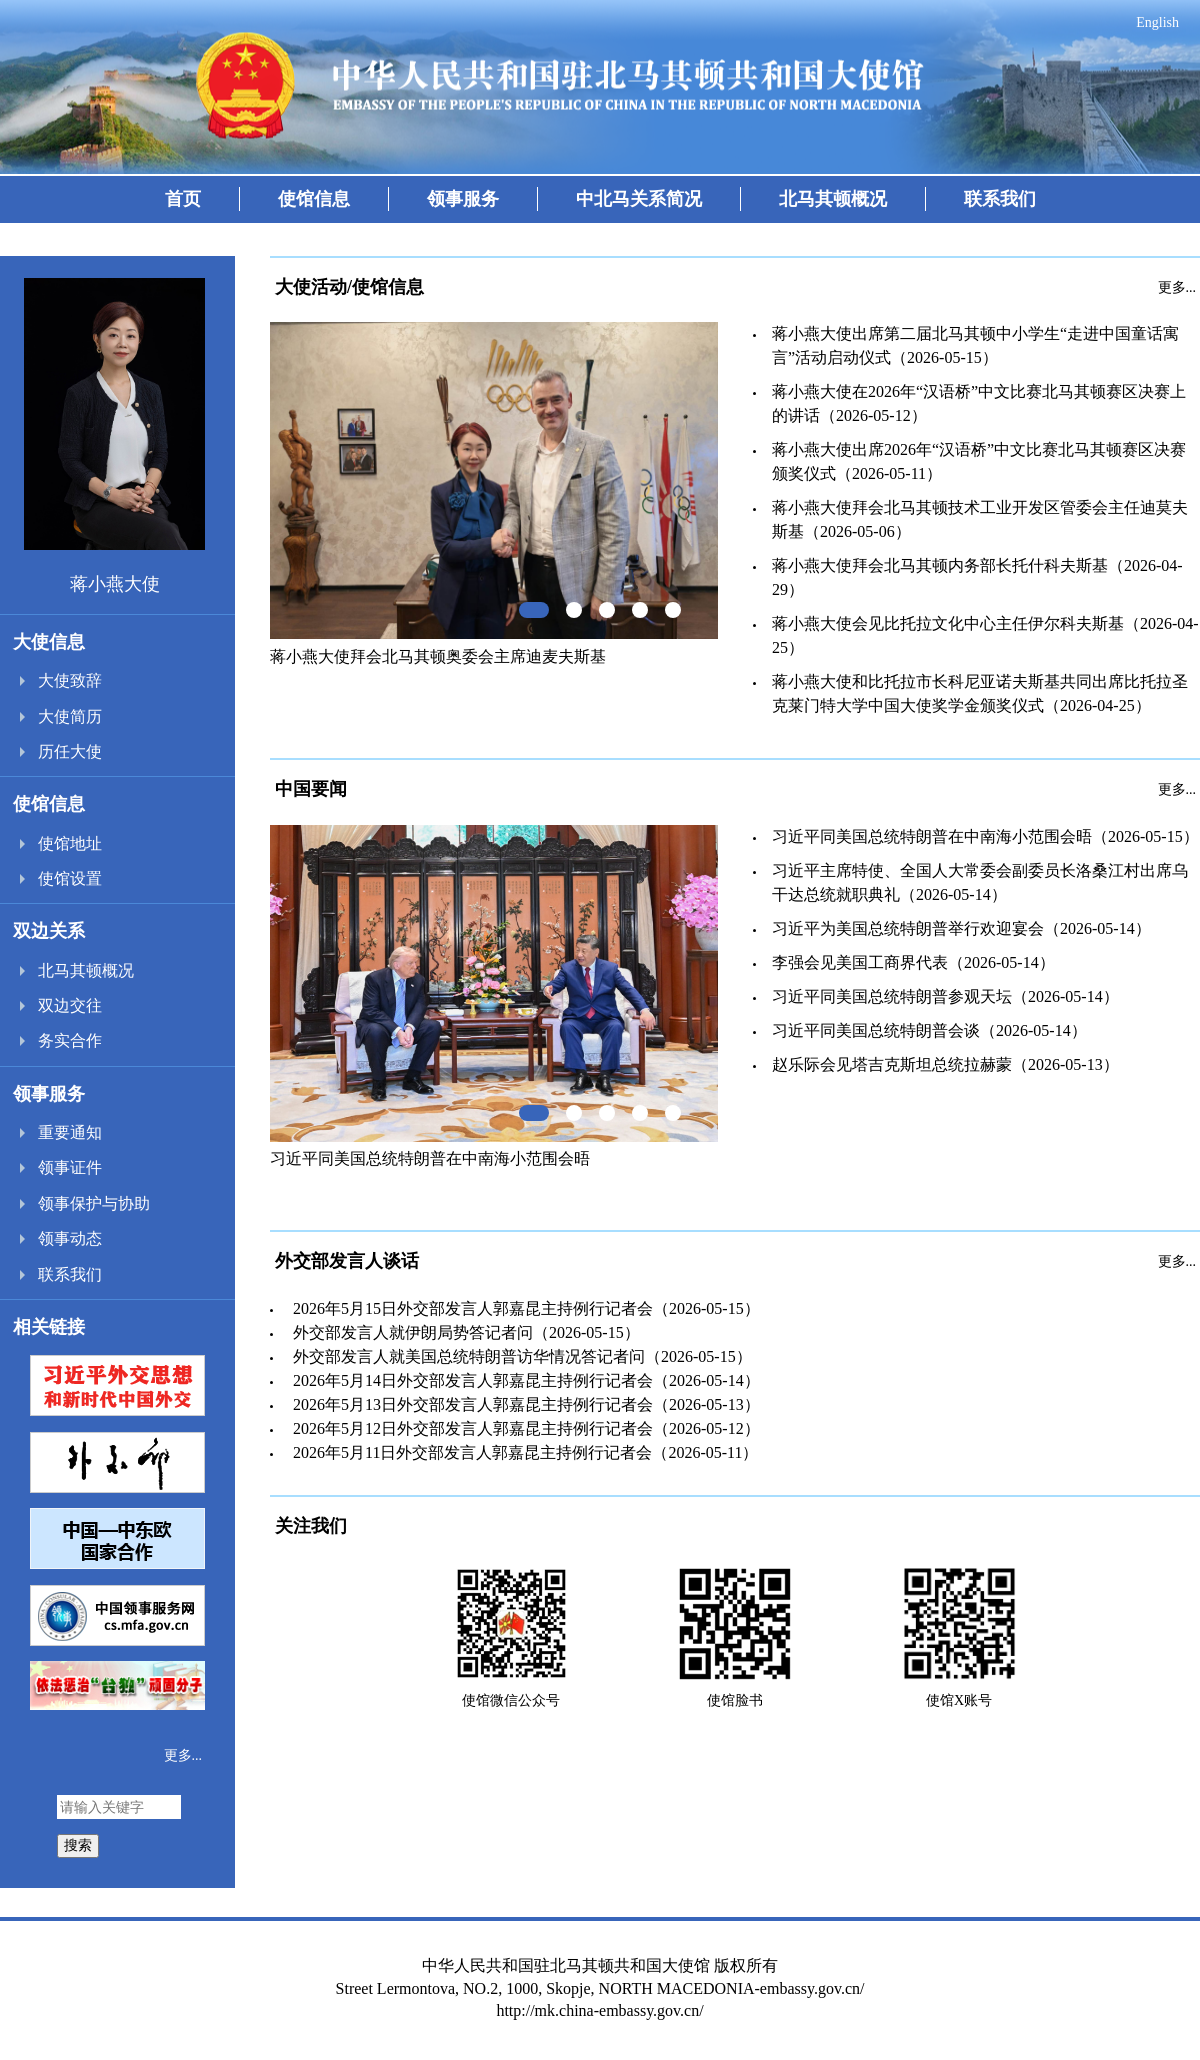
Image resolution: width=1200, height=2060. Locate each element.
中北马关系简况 (639, 199)
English (1157, 22)
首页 (183, 199)
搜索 (78, 1845)
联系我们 (1000, 199)
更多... (183, 1755)
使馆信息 (314, 199)
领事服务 (463, 199)
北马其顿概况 (833, 199)
